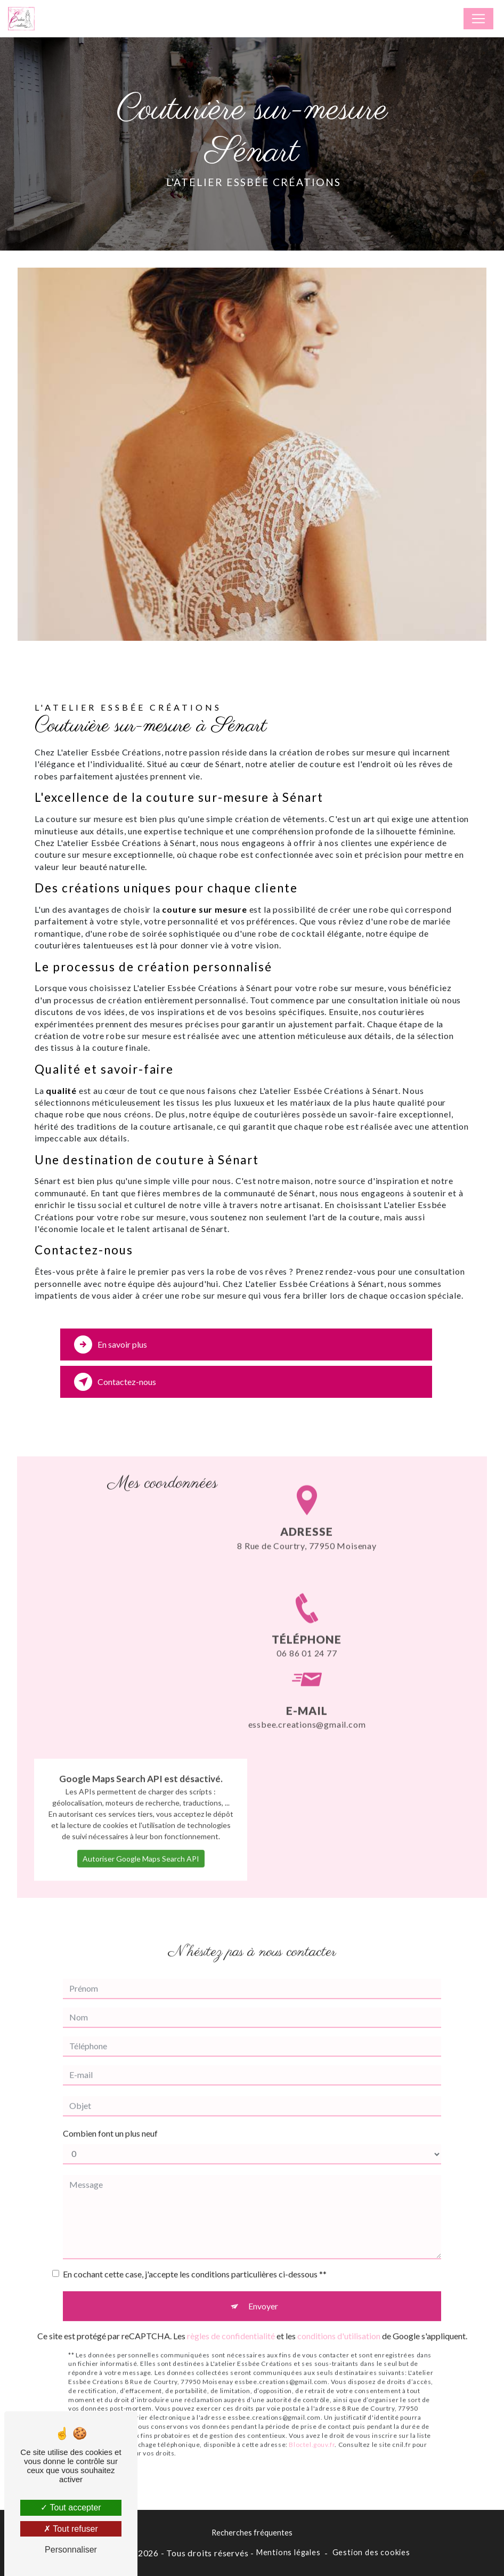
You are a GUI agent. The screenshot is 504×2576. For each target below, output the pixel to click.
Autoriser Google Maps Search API (141, 1815)
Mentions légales (288, 2552)
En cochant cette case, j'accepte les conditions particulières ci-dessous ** (195, 2230)
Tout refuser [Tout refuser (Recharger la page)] (71, 2528)
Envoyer (263, 2262)
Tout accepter (70, 2507)
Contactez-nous (115, 1382)
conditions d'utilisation (338, 2292)
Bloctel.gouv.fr (312, 2401)
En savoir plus (110, 1344)
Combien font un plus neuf (110, 2089)
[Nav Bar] (478, 18)
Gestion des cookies (371, 2552)
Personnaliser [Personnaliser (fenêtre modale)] (71, 2549)
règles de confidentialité (231, 2292)
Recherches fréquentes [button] (252, 2532)
